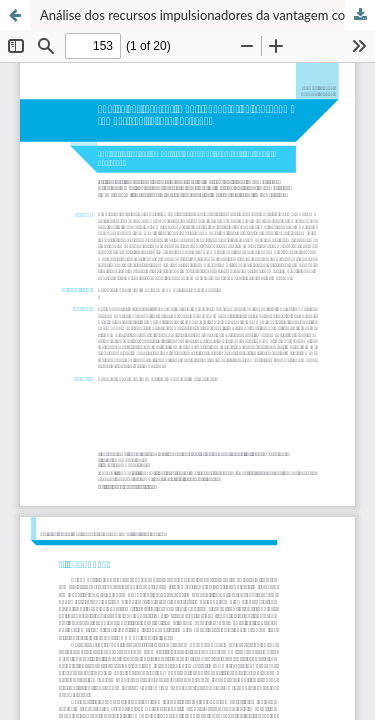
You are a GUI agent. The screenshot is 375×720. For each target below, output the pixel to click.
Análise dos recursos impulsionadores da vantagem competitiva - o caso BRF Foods (207, 15)
